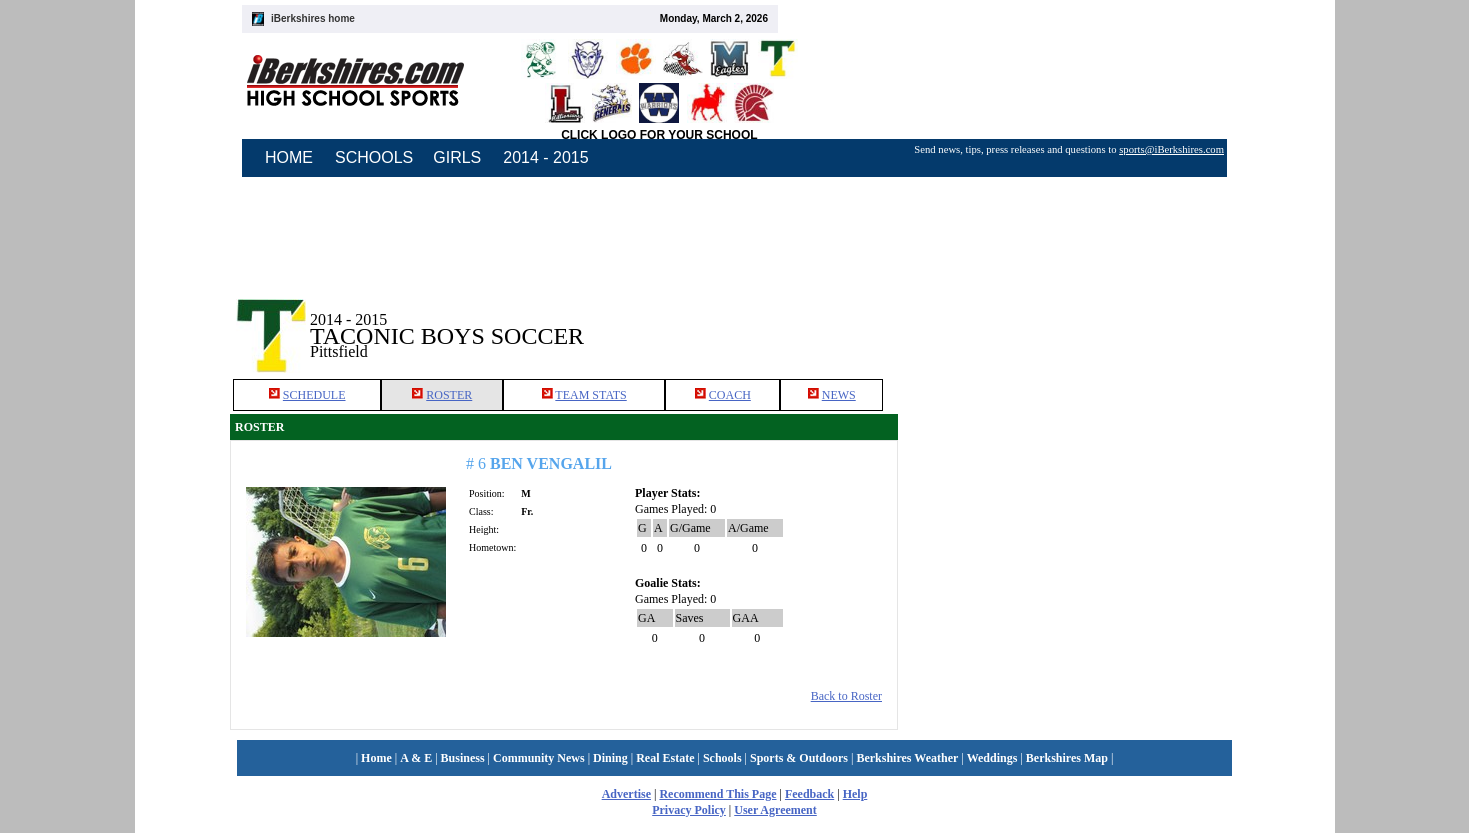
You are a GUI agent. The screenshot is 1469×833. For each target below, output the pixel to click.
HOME (289, 157)
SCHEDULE (314, 395)
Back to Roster (846, 696)
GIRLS (457, 157)
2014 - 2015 (545, 157)
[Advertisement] (1069, 319)
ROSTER (449, 395)
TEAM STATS (590, 395)
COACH (730, 395)
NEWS (839, 395)
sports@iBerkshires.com (1171, 149)
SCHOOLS (374, 157)
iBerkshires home (313, 18)
